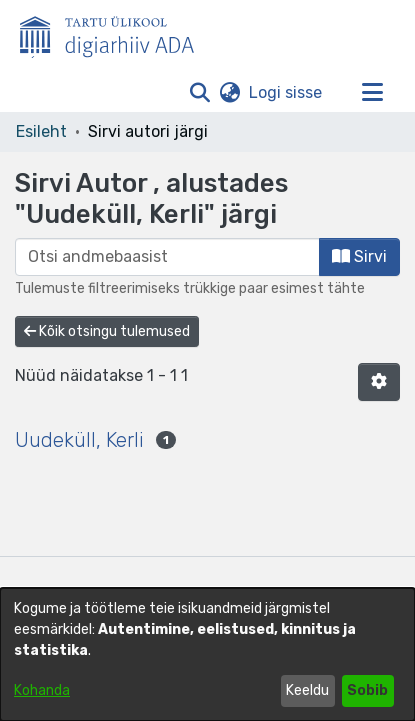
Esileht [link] (41, 131)
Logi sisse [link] (286, 92)
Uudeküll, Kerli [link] (79, 440)
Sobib (367, 690)
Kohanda (42, 690)
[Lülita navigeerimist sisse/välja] (372, 93)
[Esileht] (115, 33)
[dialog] (207, 654)
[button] (199, 93)
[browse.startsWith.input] (167, 257)
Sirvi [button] (359, 256)
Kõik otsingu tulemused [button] (107, 331)
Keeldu (307, 690)
